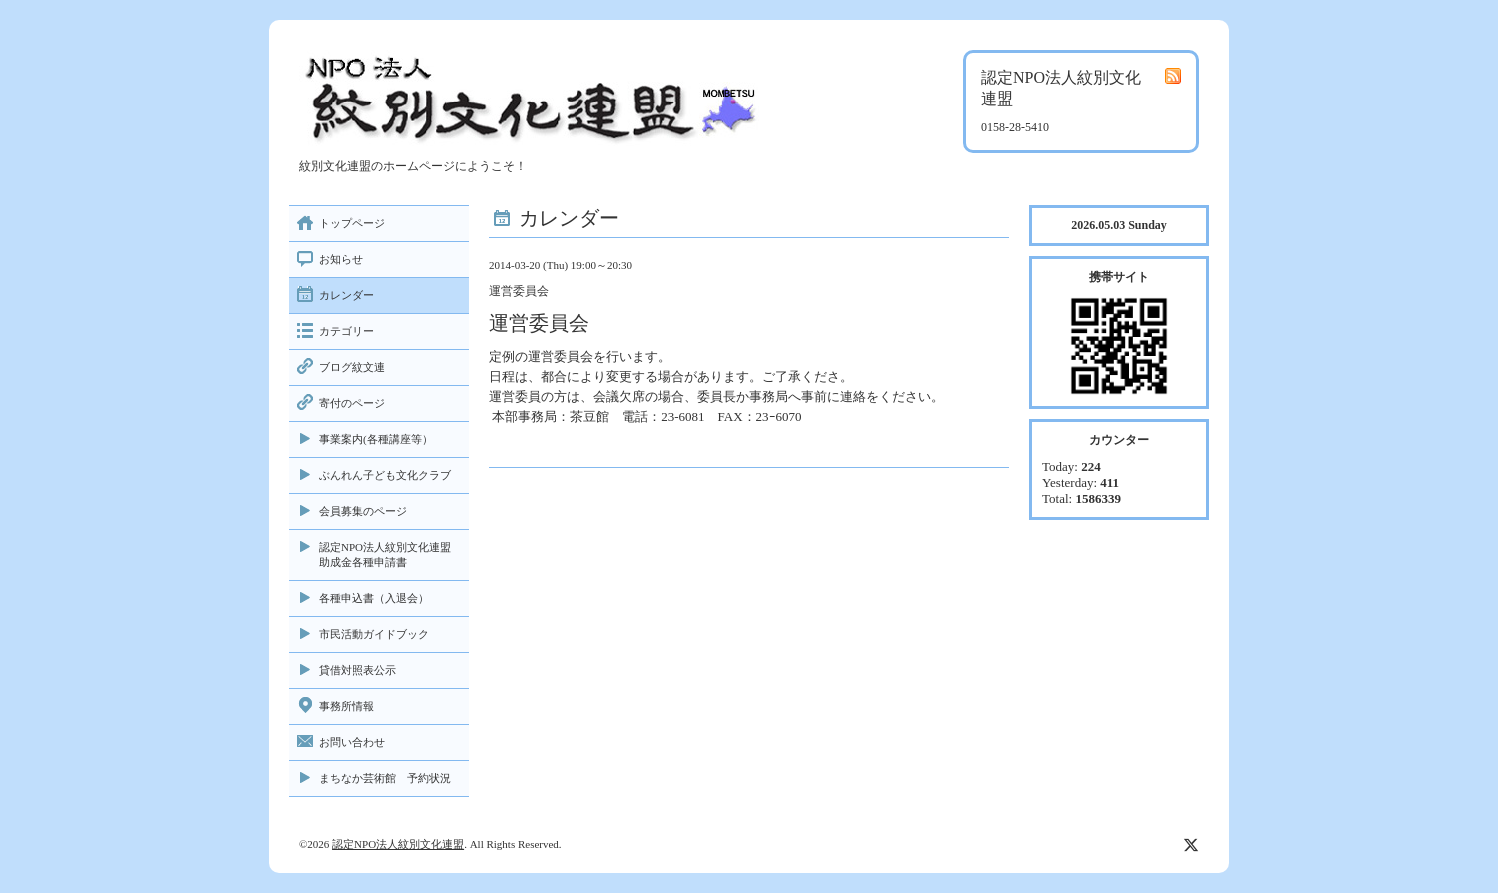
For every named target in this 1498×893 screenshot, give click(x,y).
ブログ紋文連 (352, 367)
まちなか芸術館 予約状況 (385, 778)
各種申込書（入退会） (374, 598)
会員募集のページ (363, 511)
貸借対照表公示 (357, 670)
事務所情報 (346, 706)
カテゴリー (346, 331)
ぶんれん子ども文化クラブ (385, 475)
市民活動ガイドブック (374, 634)
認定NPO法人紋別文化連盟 (398, 844)
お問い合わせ (352, 742)
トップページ (352, 223)
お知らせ (341, 259)
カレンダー (346, 295)
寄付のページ (352, 403)
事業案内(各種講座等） (376, 439)
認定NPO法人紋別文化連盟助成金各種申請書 (385, 554)
